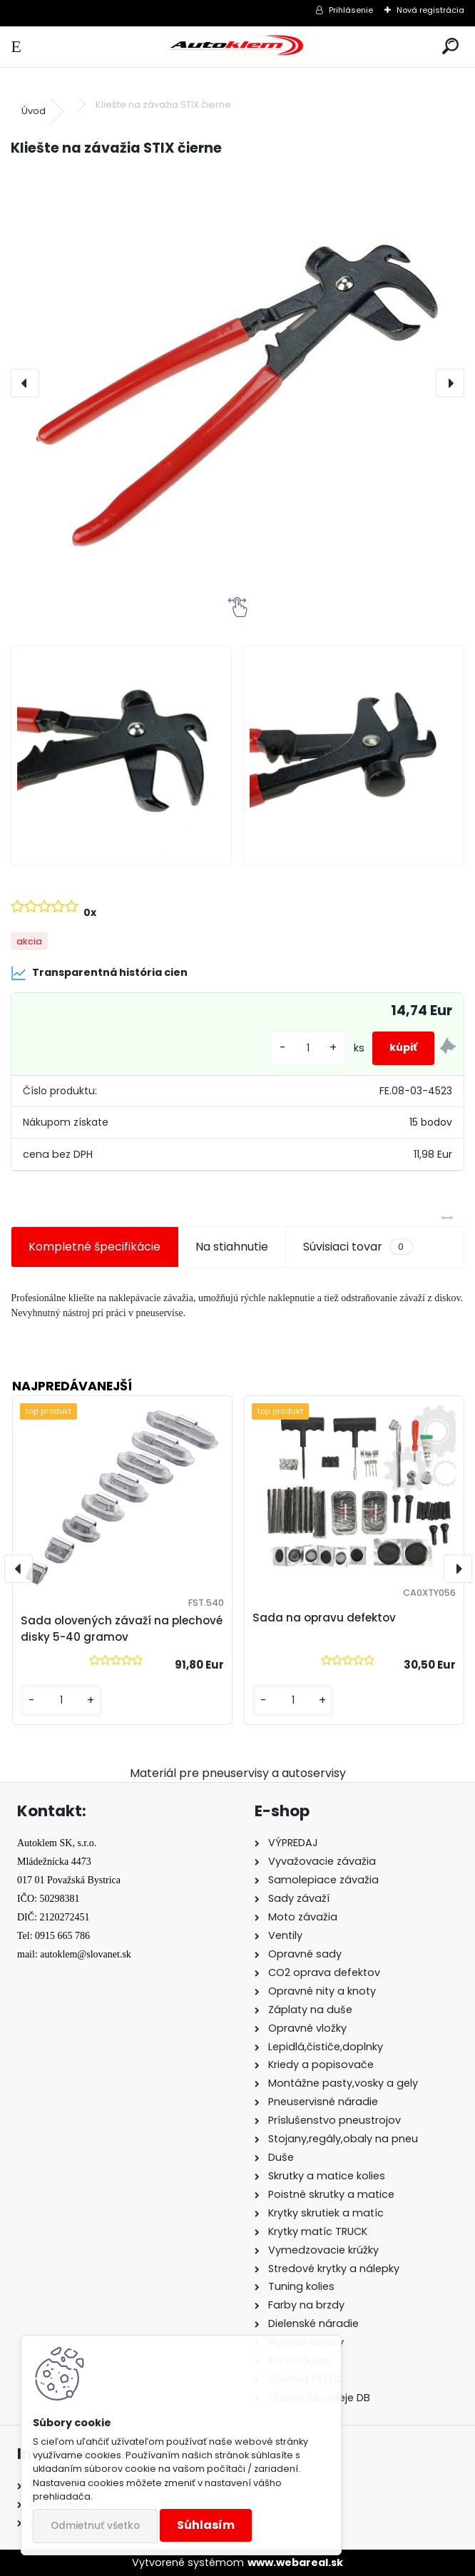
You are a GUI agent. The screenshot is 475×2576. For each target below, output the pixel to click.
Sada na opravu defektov (324, 1617)
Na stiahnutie (231, 1246)
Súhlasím (206, 2525)
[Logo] (237, 47)
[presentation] (25, 383)
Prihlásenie (351, 10)
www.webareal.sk (295, 2562)
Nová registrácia (430, 10)
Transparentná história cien (99, 973)
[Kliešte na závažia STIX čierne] (237, 383)
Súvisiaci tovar (357, 1247)
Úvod (33, 111)
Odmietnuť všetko (95, 2525)
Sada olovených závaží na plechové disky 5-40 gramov (122, 1628)
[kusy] (308, 1048)
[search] (450, 47)
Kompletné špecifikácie (94, 1246)
